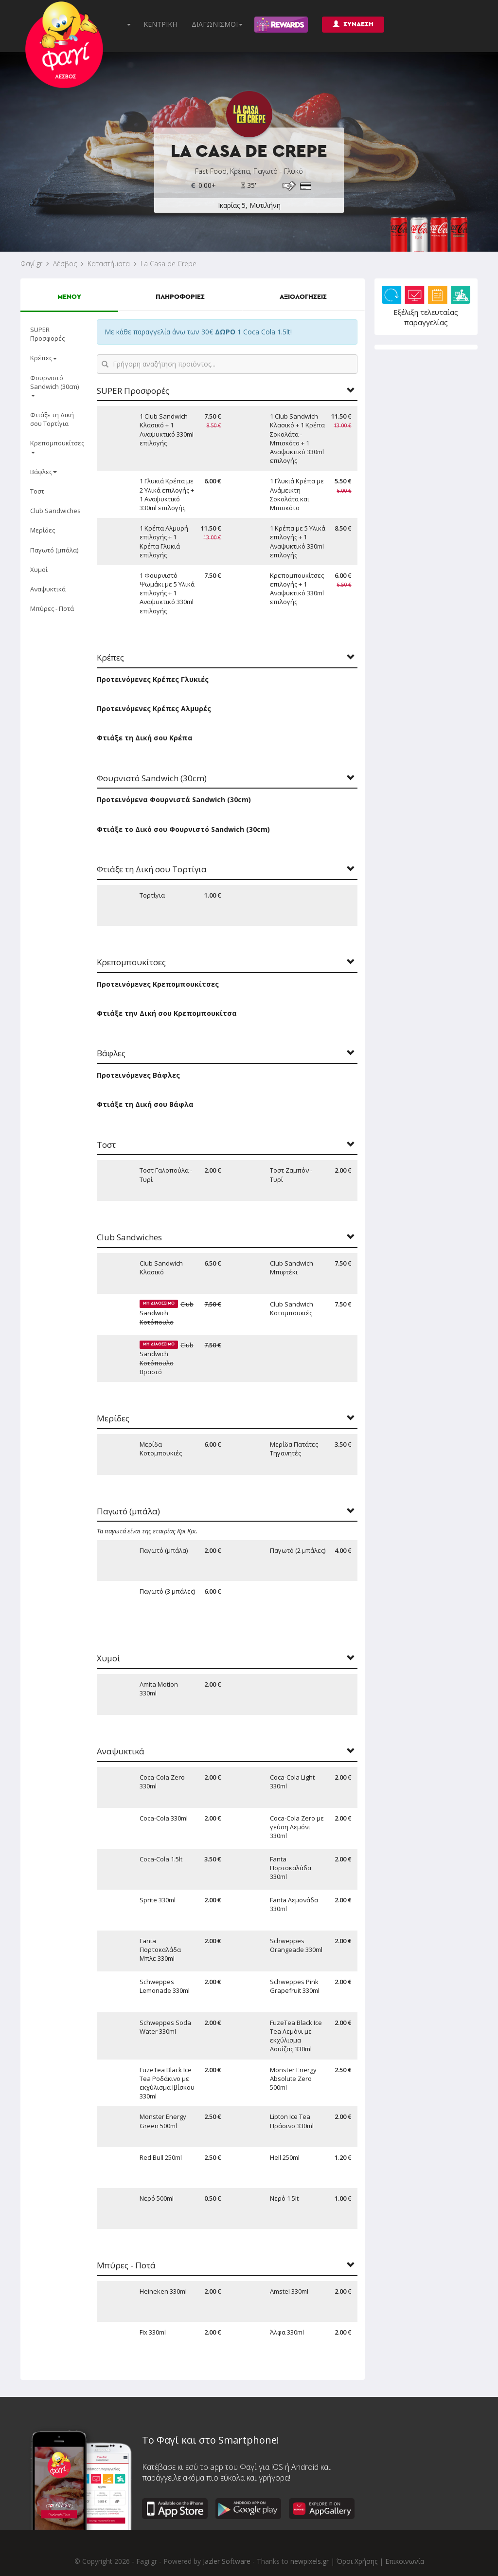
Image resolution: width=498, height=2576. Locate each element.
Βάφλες (43, 471)
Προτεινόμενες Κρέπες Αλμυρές (154, 708)
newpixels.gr (309, 2561)
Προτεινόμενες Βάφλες (138, 1075)
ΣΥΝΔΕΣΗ (353, 24)
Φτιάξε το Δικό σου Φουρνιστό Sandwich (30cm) (183, 829)
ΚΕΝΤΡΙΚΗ (160, 24)
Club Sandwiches (55, 510)
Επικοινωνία (404, 2561)
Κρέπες (43, 357)
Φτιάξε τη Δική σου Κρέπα (145, 737)
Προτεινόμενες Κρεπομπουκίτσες (158, 984)
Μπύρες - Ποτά (52, 608)
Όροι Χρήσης (357, 2561)
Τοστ (37, 491)
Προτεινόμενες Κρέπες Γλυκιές (153, 679)
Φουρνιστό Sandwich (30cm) (54, 385)
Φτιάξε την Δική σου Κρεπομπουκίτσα (167, 1013)
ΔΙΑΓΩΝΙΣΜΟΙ (217, 24)
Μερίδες (42, 530)
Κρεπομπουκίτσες (57, 446)
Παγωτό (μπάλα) (54, 550)
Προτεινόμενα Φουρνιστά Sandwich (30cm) (174, 799)
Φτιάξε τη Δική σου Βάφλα (145, 1104)
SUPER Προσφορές (47, 334)
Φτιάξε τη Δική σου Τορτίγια (52, 419)
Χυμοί (39, 569)
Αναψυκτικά (48, 589)
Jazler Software (226, 2561)
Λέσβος (65, 263)
